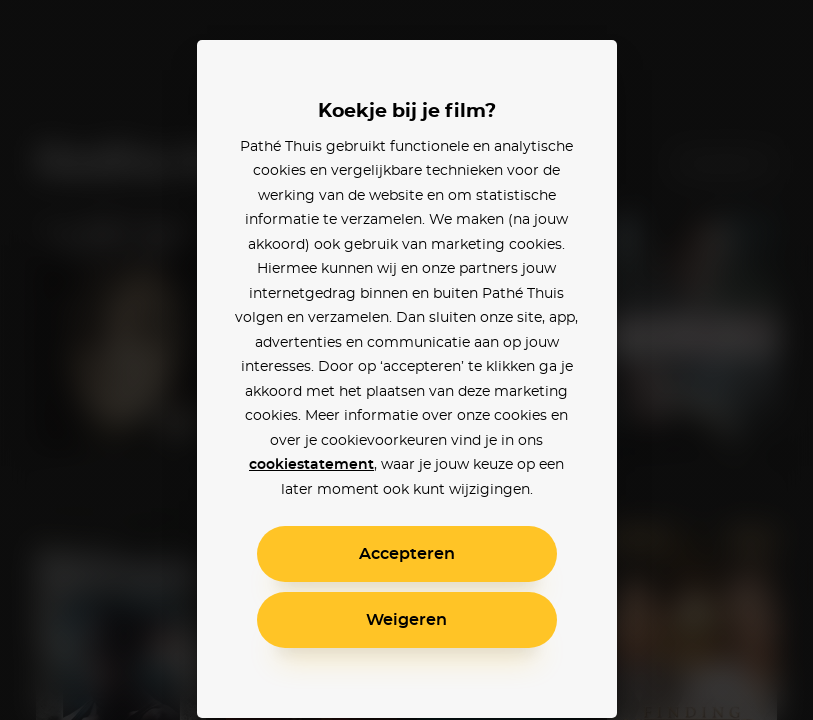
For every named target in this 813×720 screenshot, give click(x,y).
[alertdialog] (406, 360)
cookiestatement (311, 465)
